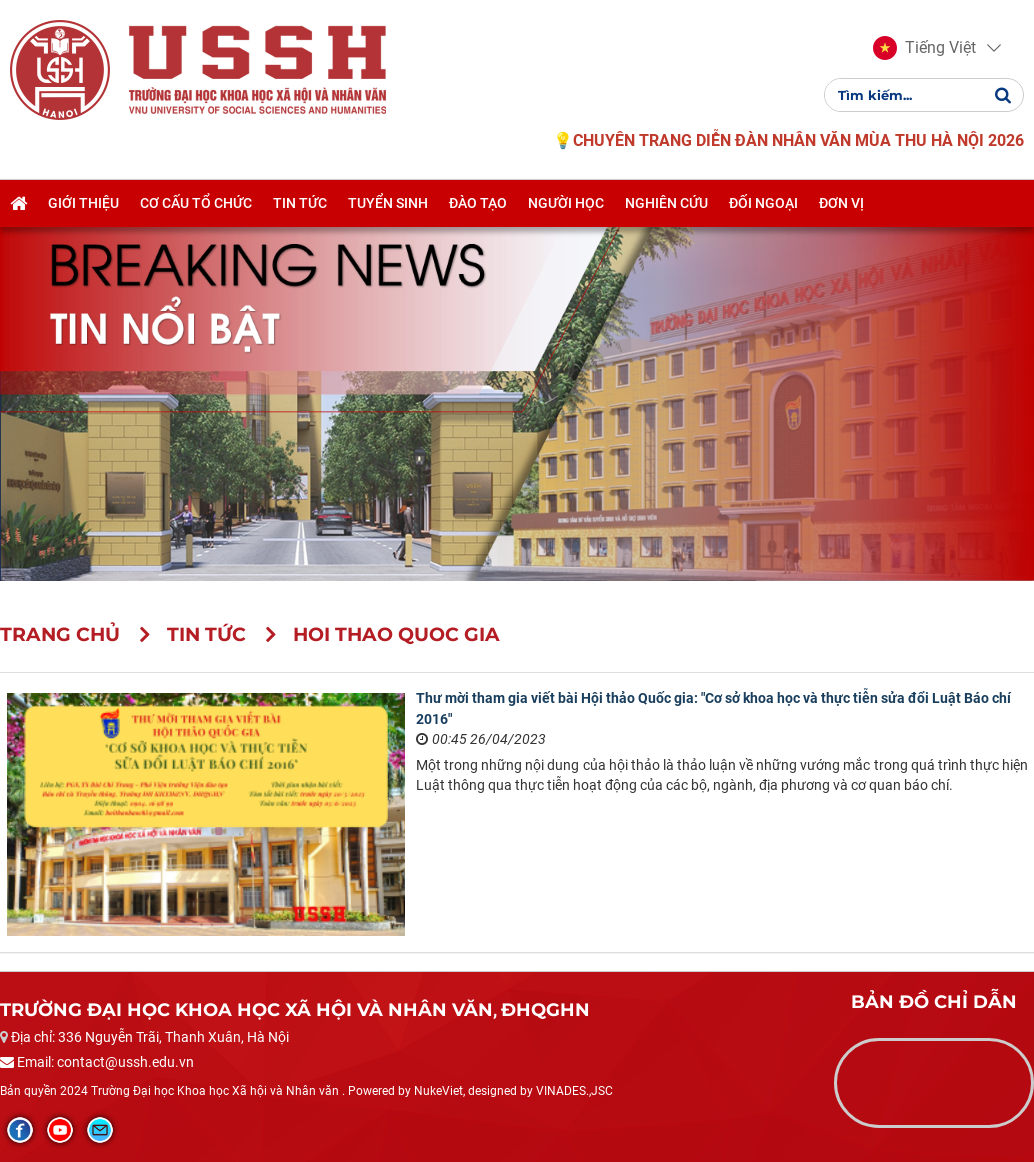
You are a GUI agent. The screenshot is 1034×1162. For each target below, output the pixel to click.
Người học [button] (566, 203)
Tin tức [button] (300, 203)
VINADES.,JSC (574, 1091)
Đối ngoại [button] (763, 203)
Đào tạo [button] (478, 203)
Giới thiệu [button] (83, 203)
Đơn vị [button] (841, 203)
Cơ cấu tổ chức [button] (196, 203)
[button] (924, 48)
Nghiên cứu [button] (666, 203)
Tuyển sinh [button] (388, 203)
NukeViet (438, 1091)
